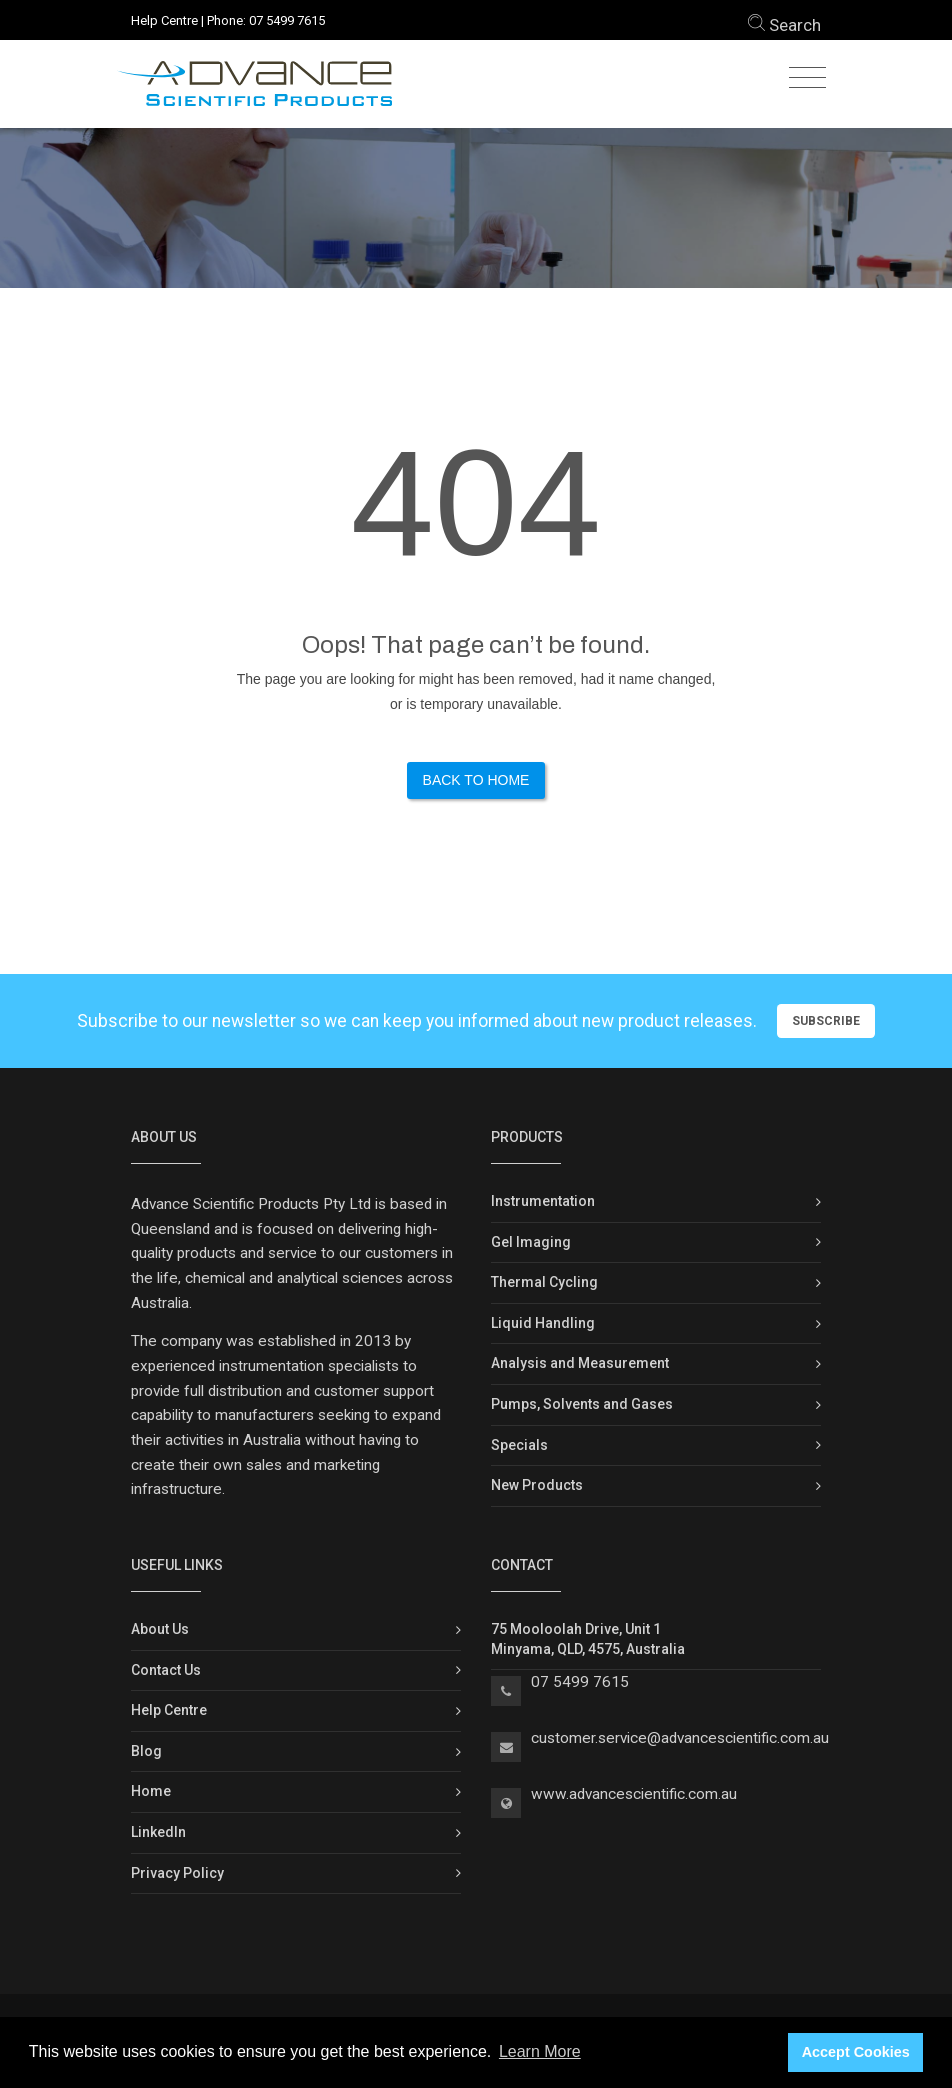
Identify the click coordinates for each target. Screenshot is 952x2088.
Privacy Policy (177, 1873)
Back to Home (476, 780)
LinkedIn (158, 1832)
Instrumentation (543, 1201)
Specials (519, 1445)
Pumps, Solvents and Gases (582, 1404)
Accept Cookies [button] (856, 2052)
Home (151, 1791)
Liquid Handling (543, 1323)
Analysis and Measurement (580, 1363)
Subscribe (826, 1021)
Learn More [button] (540, 2051)
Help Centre (164, 20)
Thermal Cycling (544, 1282)
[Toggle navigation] (807, 78)
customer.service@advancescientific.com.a (676, 1738)
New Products (537, 1485)
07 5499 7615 (287, 20)
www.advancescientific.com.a (630, 1794)
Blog (146, 1751)
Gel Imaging (531, 1242)
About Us (160, 1629)
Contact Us (166, 1670)
